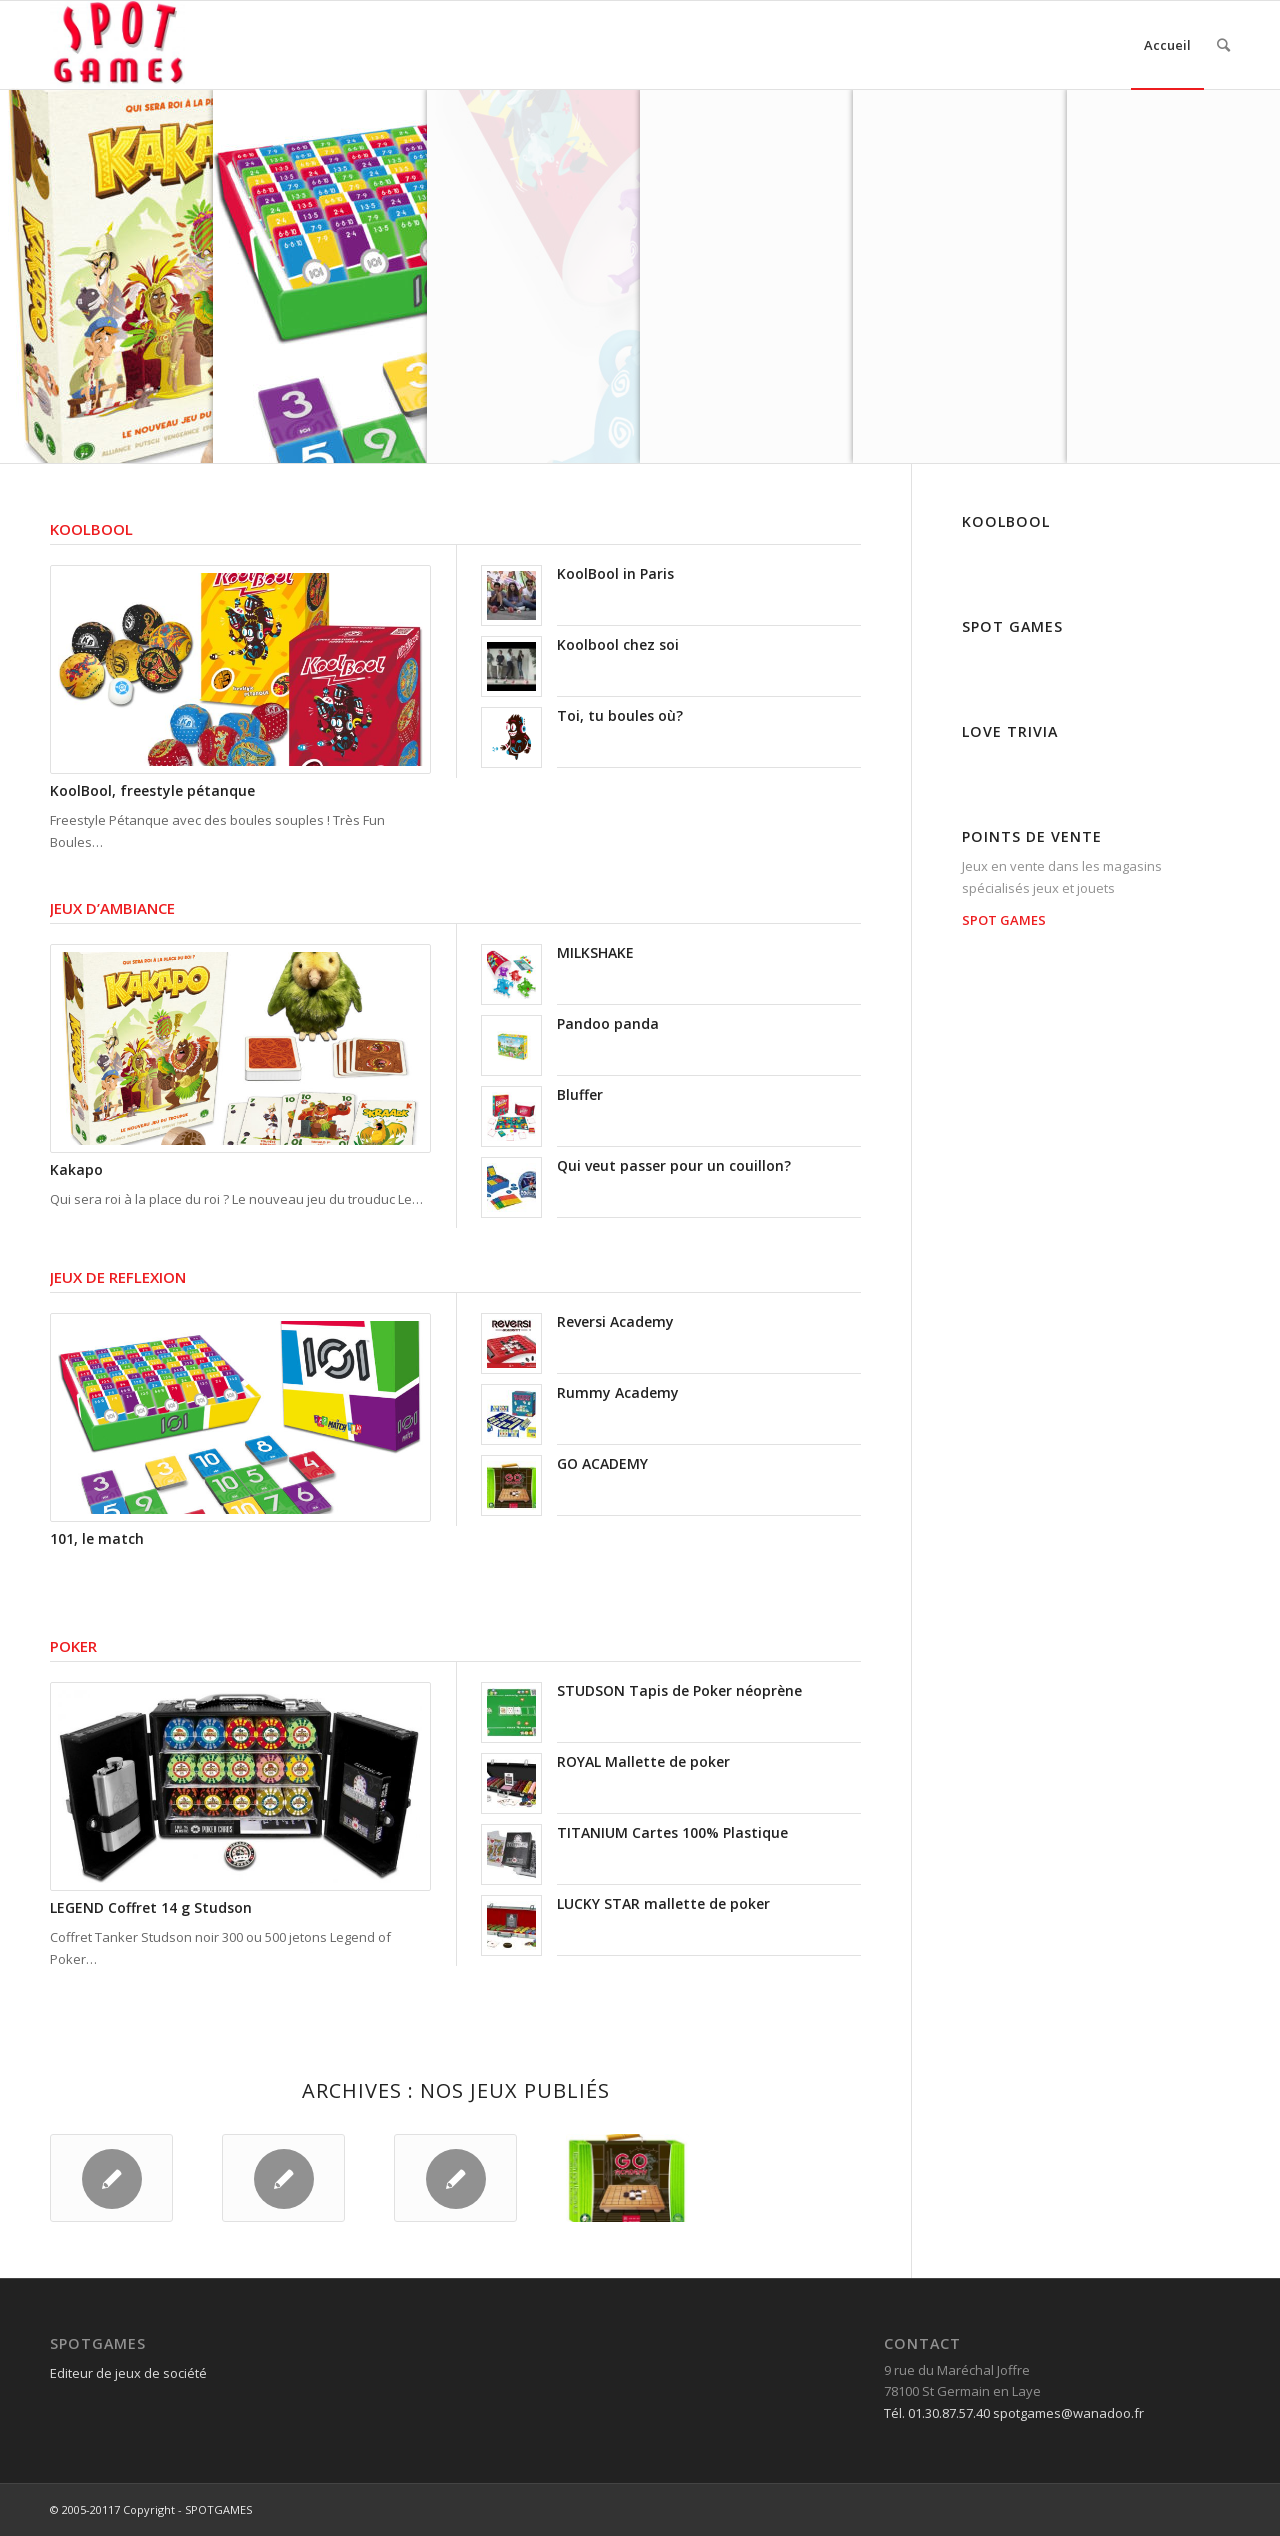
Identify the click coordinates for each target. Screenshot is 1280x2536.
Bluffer (580, 1094)
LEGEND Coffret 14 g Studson (151, 1907)
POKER (73, 1646)
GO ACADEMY (602, 1463)
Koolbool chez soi (618, 644)
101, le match (97, 1538)
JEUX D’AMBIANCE (112, 908)
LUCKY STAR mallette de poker (663, 1903)
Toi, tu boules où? (620, 715)
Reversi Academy (615, 1321)
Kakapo (76, 1169)
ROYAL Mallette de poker (643, 1761)
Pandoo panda (608, 1023)
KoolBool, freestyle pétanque (152, 790)
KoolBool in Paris (615, 573)
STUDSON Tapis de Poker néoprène (679, 1690)
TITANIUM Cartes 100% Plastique (672, 1832)
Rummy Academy (618, 1392)
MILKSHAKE (595, 952)
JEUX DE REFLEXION (118, 1277)
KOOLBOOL (91, 529)
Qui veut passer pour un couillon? (674, 1165)
